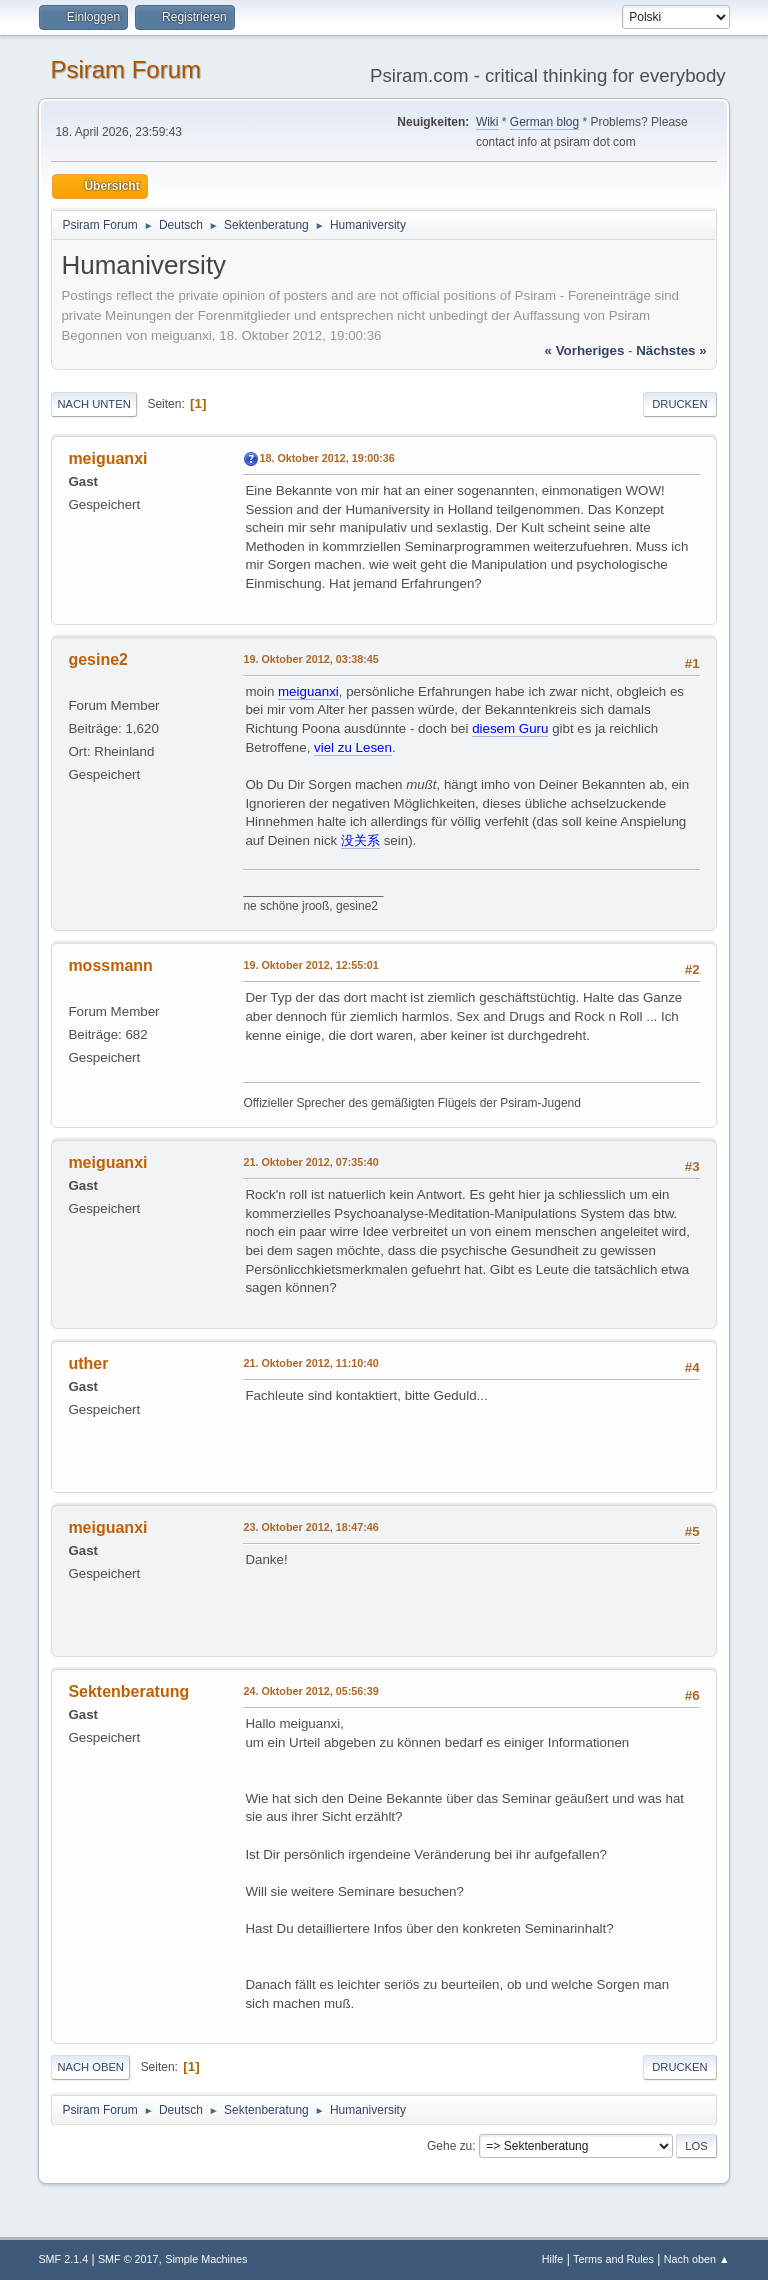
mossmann (110, 965)
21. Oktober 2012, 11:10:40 (310, 1363)
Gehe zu (449, 2146)
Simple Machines (206, 2259)
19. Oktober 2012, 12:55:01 (310, 965)
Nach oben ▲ (697, 2259)
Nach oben (90, 2067)
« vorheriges (585, 350)
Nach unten (93, 404)
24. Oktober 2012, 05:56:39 (310, 1691)
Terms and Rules (613, 2259)
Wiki (487, 122)
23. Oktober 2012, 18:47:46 (310, 1527)
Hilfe (553, 2259)
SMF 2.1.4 (63, 2259)
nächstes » (671, 350)
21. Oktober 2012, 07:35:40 (310, 1162)
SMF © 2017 (128, 2259)
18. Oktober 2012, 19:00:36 (326, 458)
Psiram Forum (125, 69)
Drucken (679, 404)
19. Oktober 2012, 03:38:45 (310, 659)
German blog (544, 122)
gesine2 (98, 659)
